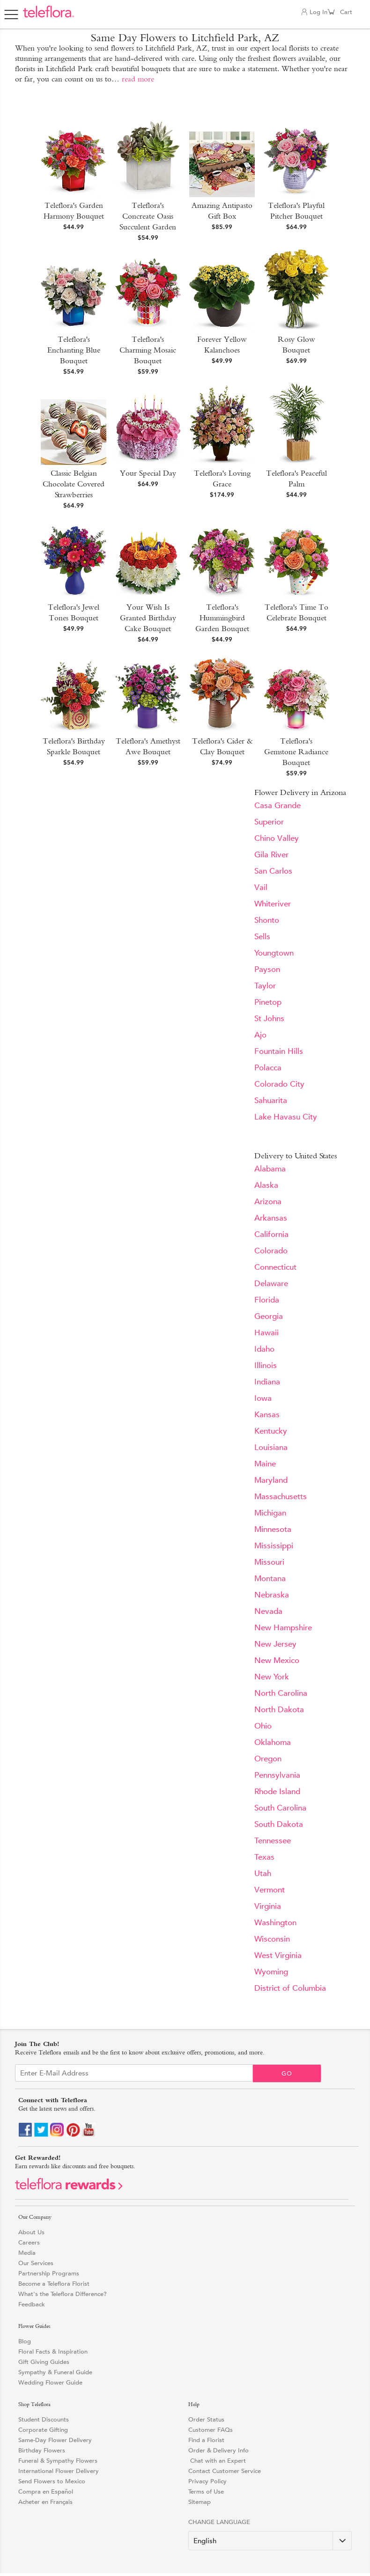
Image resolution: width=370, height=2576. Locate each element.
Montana (270, 1578)
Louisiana (271, 1447)
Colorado (271, 1251)
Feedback (31, 2304)
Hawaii (266, 1333)
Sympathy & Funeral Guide (55, 2372)
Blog (24, 2341)
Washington (275, 1923)
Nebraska (271, 1595)
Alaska (266, 1185)
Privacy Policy (207, 2481)
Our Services (35, 2263)
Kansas (267, 1415)
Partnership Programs (48, 2273)
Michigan (270, 1513)
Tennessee (272, 1841)
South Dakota (278, 1824)
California (271, 1234)
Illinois (265, 1365)
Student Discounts (43, 2419)
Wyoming (271, 1972)
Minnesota (272, 1529)
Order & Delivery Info (218, 2450)
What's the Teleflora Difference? (62, 2294)
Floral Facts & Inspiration (53, 2351)
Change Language (219, 2522)
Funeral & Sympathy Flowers (57, 2461)
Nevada (268, 1611)
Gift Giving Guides (43, 2362)
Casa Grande (277, 805)
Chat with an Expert (217, 2461)
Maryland (271, 1480)
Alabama (270, 1169)
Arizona (267, 1202)
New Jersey (275, 1644)
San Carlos (273, 871)
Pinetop (267, 1002)
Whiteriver (272, 904)
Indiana (267, 1382)
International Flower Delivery (58, 2471)
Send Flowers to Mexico (51, 2481)
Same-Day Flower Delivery (55, 2440)
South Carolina (280, 1808)
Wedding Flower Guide (50, 2382)
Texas (264, 1857)
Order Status (206, 2419)
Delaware (271, 1283)
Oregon (267, 1759)
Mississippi (273, 1546)
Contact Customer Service (224, 2471)
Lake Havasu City (285, 1117)
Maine (265, 1464)
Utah (262, 1873)
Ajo (260, 1035)
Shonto (266, 920)
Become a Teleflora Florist (53, 2284)
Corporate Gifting (43, 2430)
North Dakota (279, 1710)
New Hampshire (283, 1628)
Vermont (269, 1890)
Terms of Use (206, 2491)
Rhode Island (277, 1791)
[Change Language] (270, 2540)
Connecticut (275, 1267)
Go (286, 2073)
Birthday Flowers (41, 2450)
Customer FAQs (210, 2430)
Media (27, 2253)
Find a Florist (206, 2440)
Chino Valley (276, 838)
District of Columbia (290, 1988)
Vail (260, 887)
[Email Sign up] (134, 2073)
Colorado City (279, 1084)
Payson (267, 969)
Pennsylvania (277, 1775)
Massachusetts (280, 1496)
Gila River (271, 855)
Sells (262, 937)
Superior (269, 822)
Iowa (263, 1398)
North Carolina (280, 1693)
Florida (266, 1300)
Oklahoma (272, 1742)
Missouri (269, 1562)
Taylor (265, 986)
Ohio (263, 1726)
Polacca (267, 1068)
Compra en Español (45, 2491)
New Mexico (276, 1660)
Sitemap (199, 2502)
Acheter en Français (45, 2502)
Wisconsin (272, 1939)
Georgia (268, 1316)
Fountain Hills (278, 1051)
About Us (31, 2232)
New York (271, 1677)
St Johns (269, 1018)
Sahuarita (270, 1100)
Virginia (267, 1906)
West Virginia (278, 1955)
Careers (29, 2242)
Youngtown (274, 953)
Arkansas (270, 1218)
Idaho (264, 1349)
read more (138, 78)
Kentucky (270, 1431)
